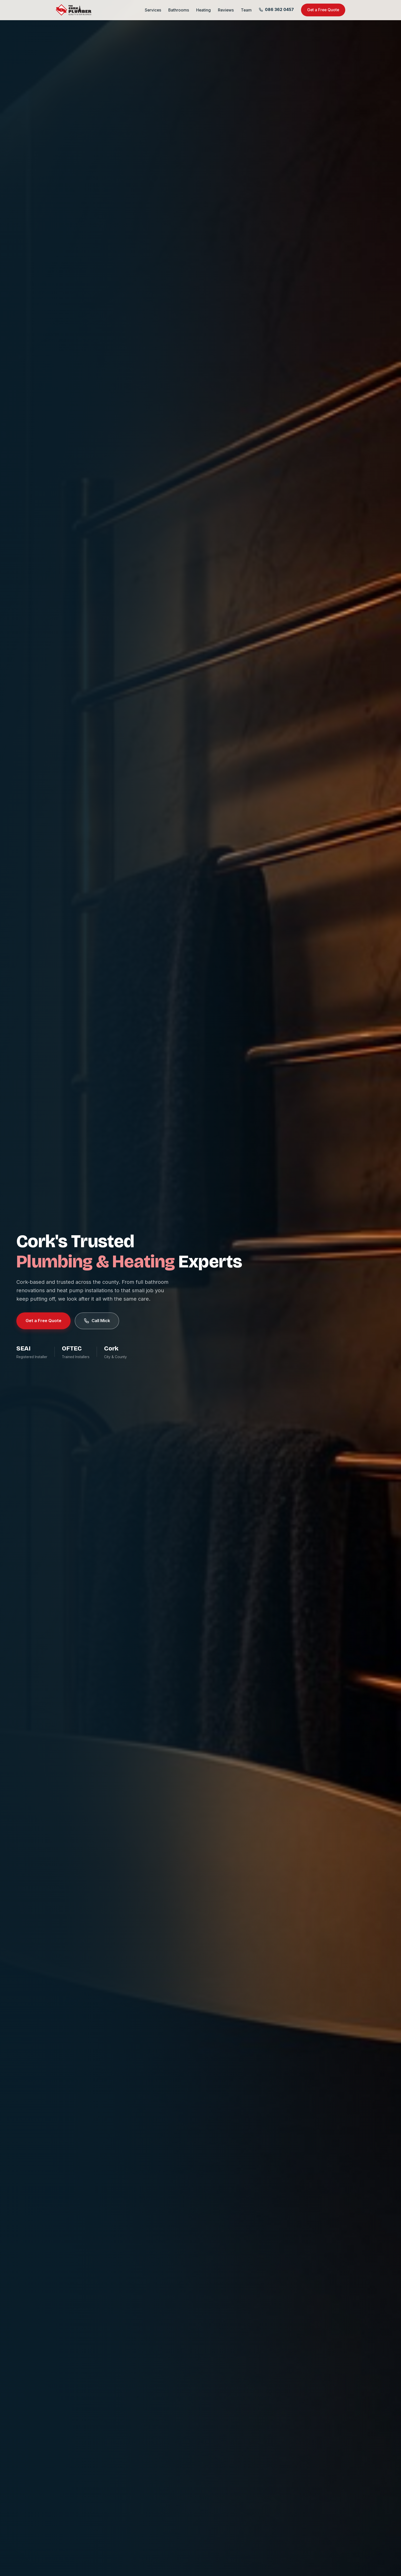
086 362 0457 (276, 9)
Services (153, 10)
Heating (203, 10)
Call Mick (97, 1320)
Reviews (226, 10)
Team (246, 10)
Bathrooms (178, 10)
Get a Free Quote (323, 9)
